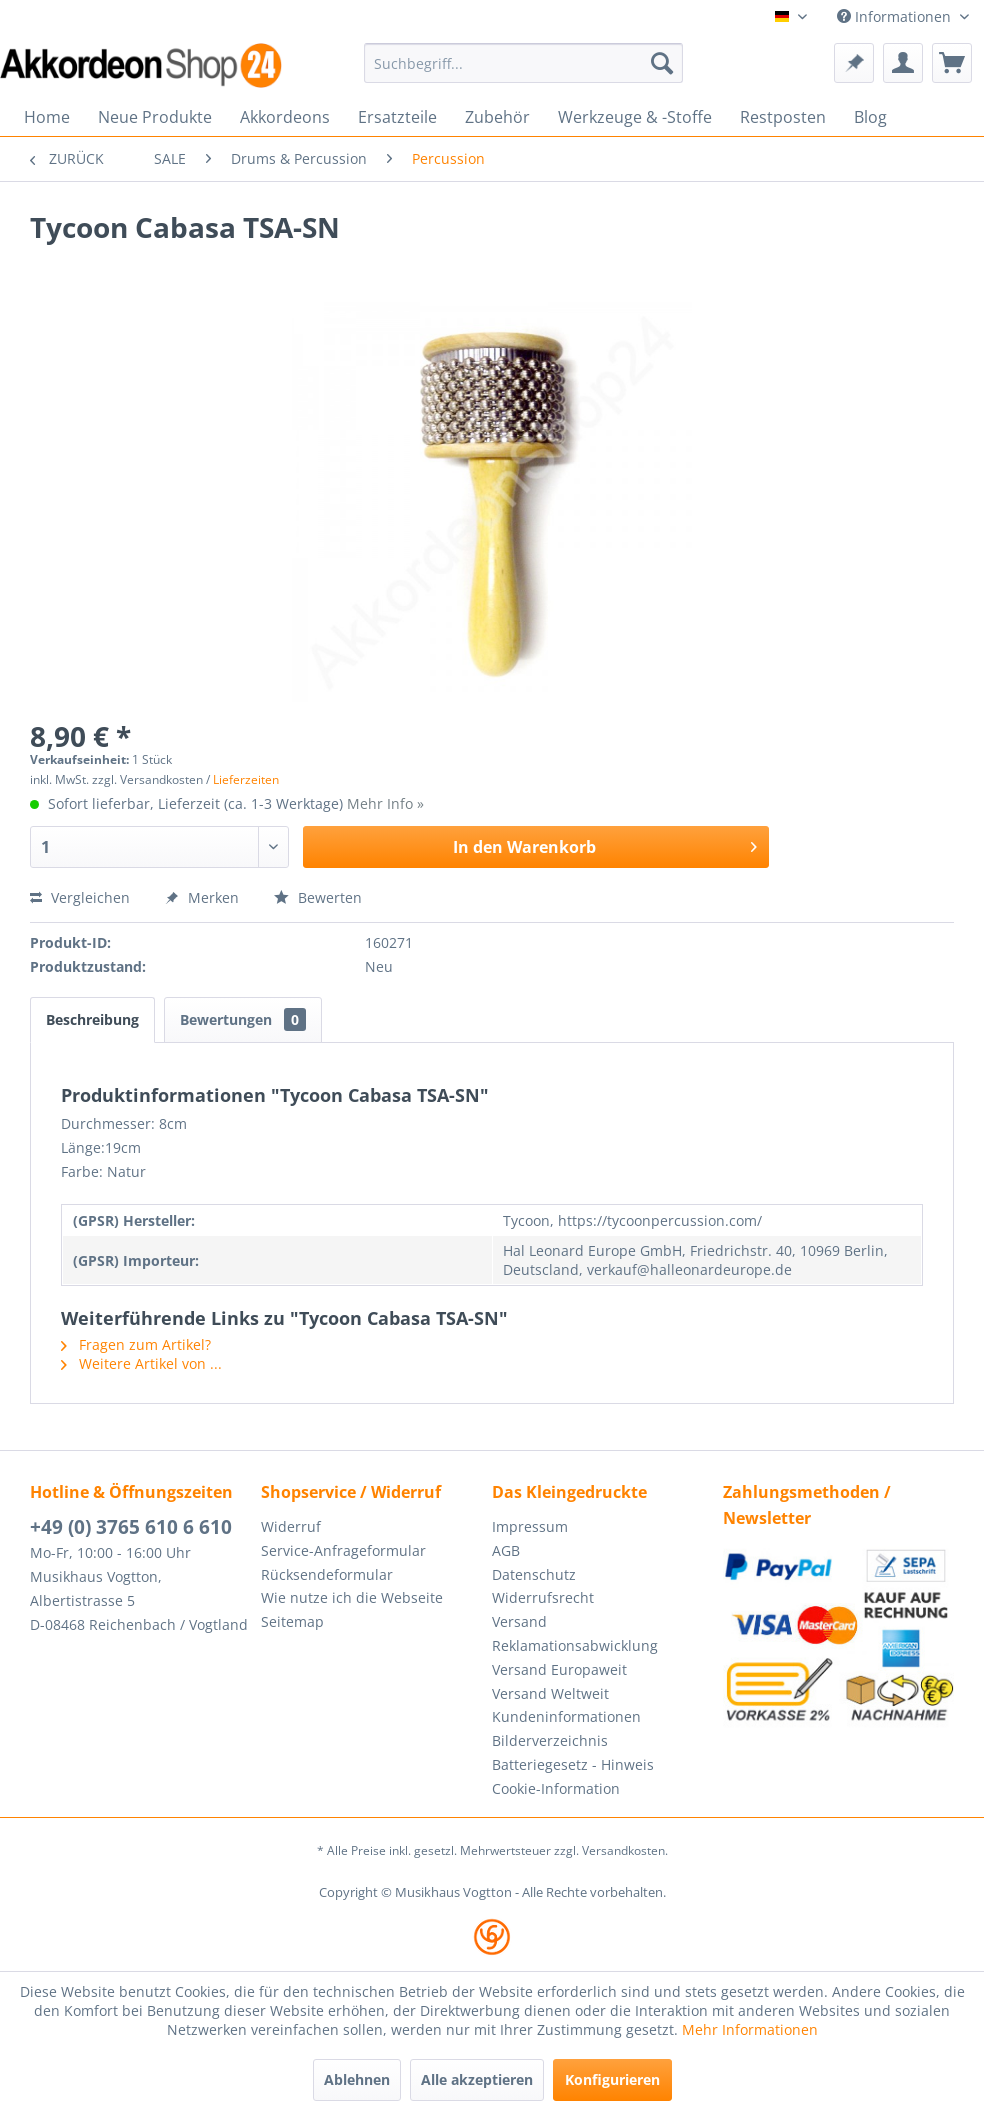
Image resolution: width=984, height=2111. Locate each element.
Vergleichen (80, 897)
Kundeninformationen (566, 1716)
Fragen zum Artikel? (136, 1344)
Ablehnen (357, 2079)
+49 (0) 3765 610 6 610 (131, 1527)
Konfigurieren (612, 2079)
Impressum (530, 1526)
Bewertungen (243, 1019)
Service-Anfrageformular (343, 1550)
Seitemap (292, 1621)
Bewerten (318, 897)
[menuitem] (524, 63)
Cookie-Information (556, 1788)
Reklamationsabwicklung (575, 1645)
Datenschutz (534, 1574)
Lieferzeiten (246, 779)
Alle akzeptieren (477, 2079)
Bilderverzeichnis (550, 1740)
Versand (519, 1621)
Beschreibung (92, 1019)
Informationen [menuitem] (896, 16)
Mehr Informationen (750, 2029)
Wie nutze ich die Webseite (352, 1597)
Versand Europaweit (559, 1669)
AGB (506, 1550)
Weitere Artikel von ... (141, 1363)
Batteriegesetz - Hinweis (573, 1764)
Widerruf (291, 1526)
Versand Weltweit (550, 1693)
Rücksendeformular (327, 1574)
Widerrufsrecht (543, 1597)
